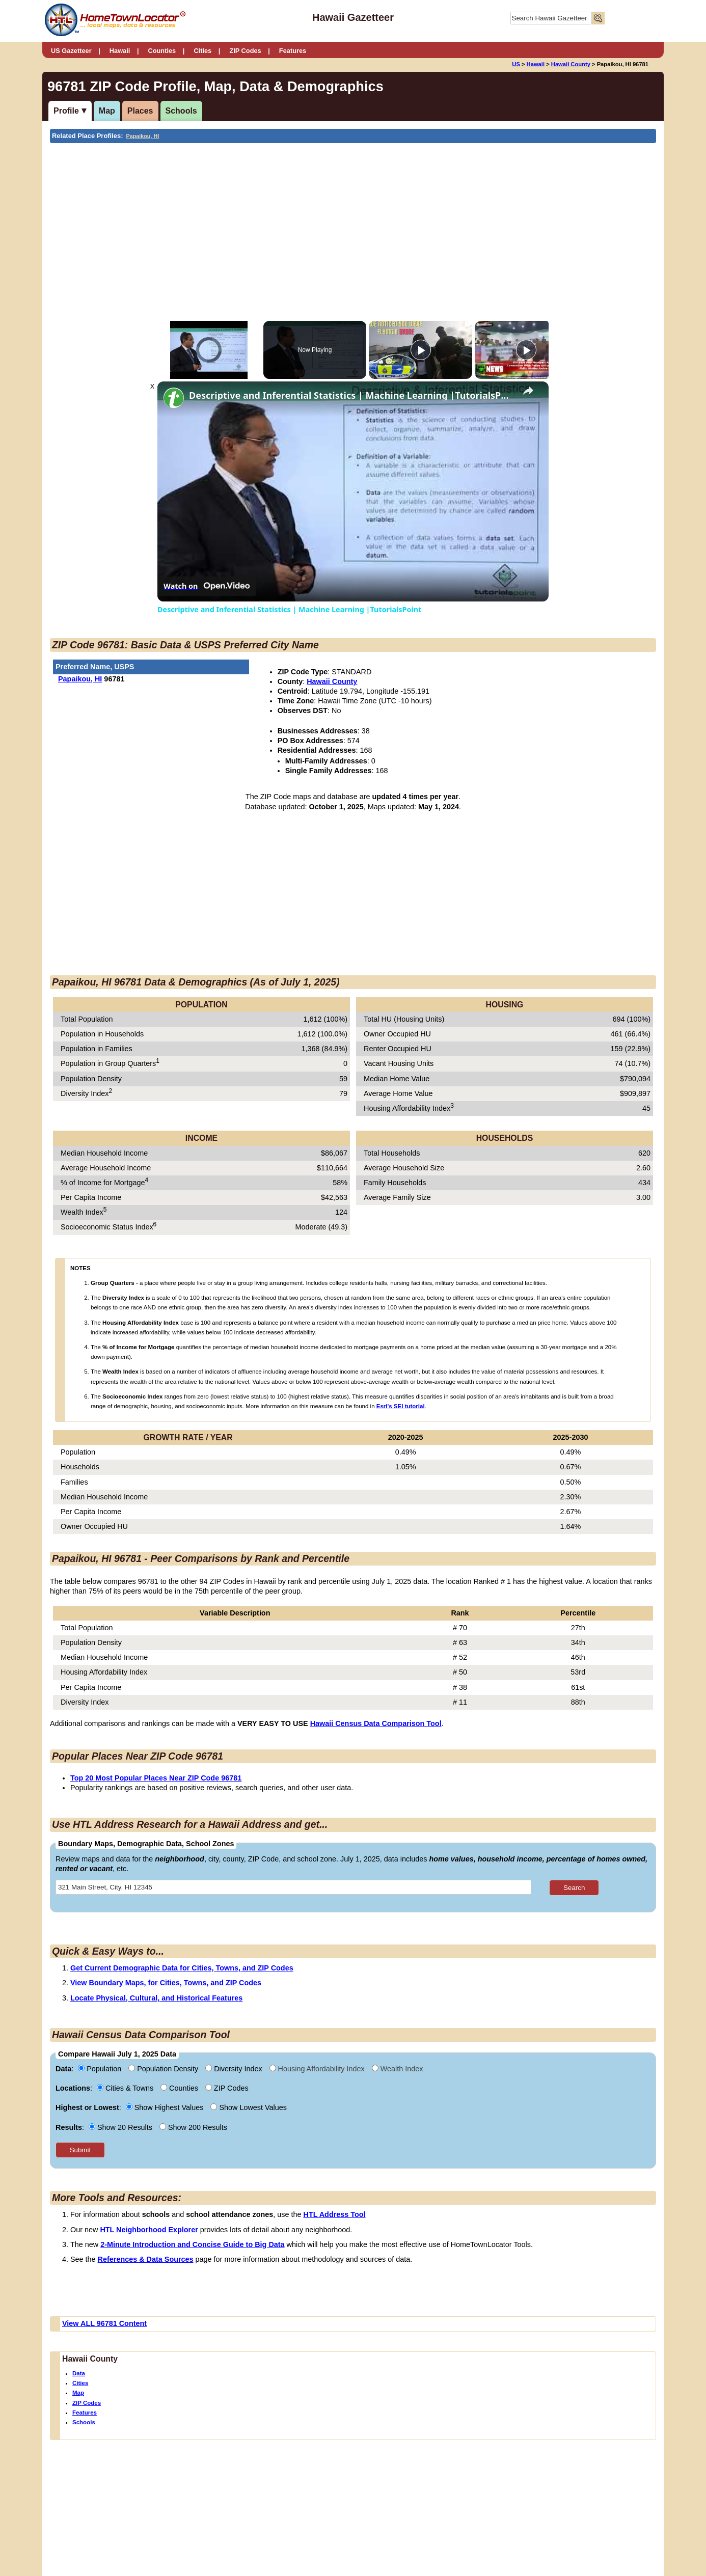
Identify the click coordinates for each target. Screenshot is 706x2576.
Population (100, 2069)
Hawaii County (570, 64)
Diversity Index (234, 2069)
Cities (202, 50)
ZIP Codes (245, 50)
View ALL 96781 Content (104, 2323)
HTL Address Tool (335, 2214)
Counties (162, 50)
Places (140, 110)
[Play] (421, 350)
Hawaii (120, 50)
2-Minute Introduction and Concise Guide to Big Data (192, 2244)
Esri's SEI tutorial (400, 1406)
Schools (181, 110)
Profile (66, 110)
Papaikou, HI (142, 136)
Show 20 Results (121, 2127)
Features (292, 50)
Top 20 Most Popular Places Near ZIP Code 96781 (155, 1778)
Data (78, 2373)
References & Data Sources (146, 2259)
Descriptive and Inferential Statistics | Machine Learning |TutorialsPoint (351, 395)
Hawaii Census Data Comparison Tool (376, 1723)
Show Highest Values (166, 2107)
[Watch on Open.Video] (206, 586)
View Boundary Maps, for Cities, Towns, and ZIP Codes (165, 1983)
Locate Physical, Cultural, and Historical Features (156, 1998)
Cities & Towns (126, 2088)
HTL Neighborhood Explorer (149, 2230)
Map (107, 110)
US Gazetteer (71, 50)
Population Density (164, 2069)
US (516, 64)
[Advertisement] (268, 219)
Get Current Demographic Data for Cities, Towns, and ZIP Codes (181, 1968)
